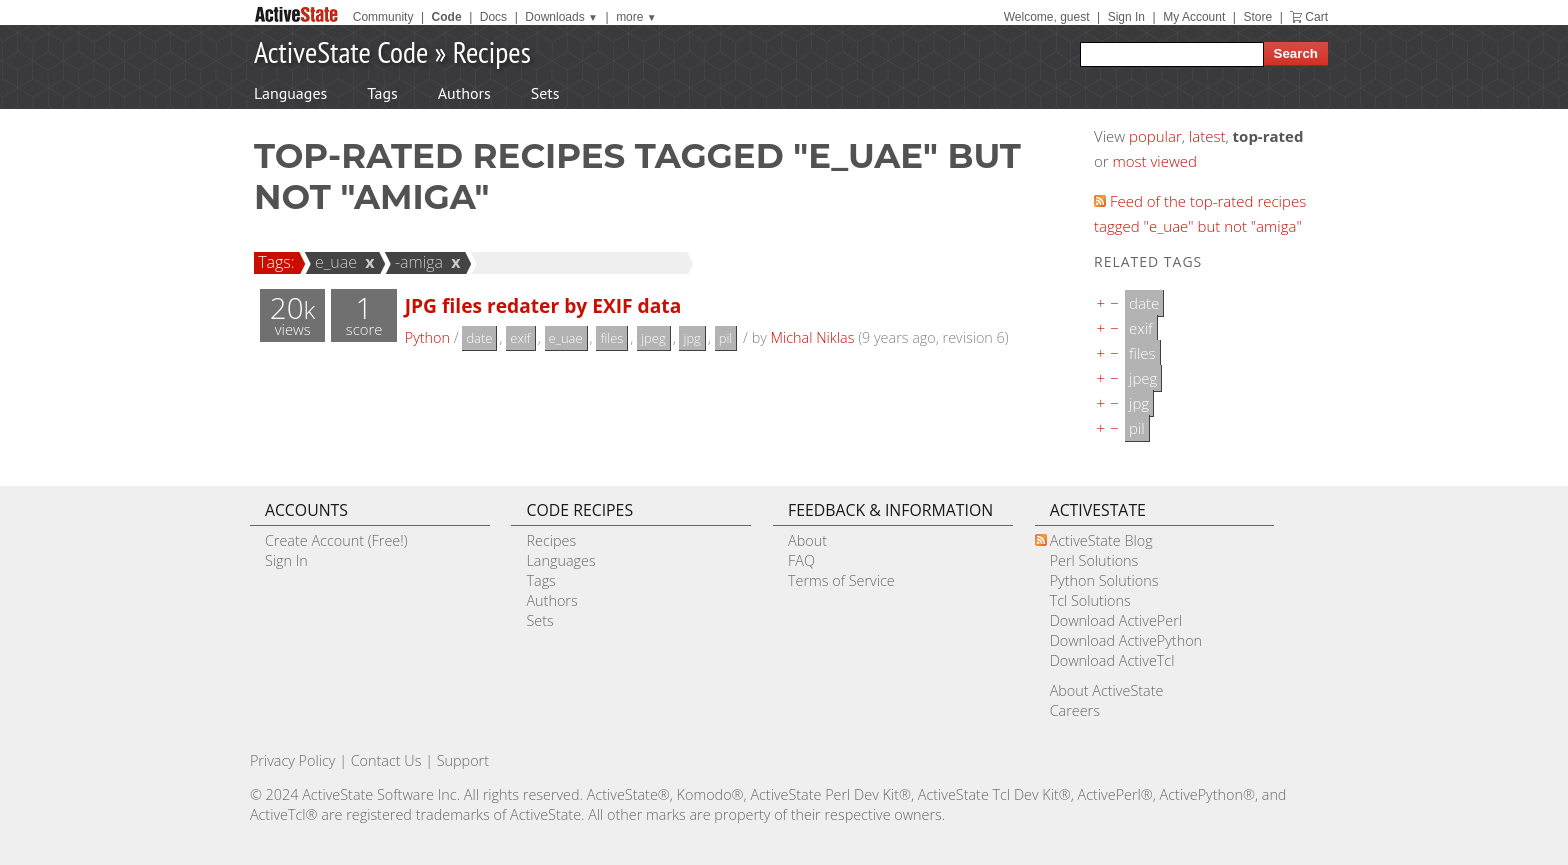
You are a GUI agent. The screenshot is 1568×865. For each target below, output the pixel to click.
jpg (691, 338)
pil (726, 338)
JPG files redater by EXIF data (543, 305)
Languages (290, 93)
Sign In (1126, 17)
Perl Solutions (1094, 560)
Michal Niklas (813, 337)
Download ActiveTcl (1112, 660)
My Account (1194, 17)
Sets (545, 93)
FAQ (801, 560)
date (479, 338)
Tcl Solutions (1090, 600)
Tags (382, 93)
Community (383, 17)
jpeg (653, 338)
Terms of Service (841, 580)
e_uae (333, 262)
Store (1257, 17)
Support (463, 760)
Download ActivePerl (1116, 620)
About (807, 540)
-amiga (416, 262)
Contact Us (386, 760)
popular (1155, 136)
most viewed (1155, 161)
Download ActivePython (1126, 640)
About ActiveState (1107, 690)
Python (427, 337)
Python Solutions (1104, 580)
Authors (464, 93)
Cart (1316, 17)
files (611, 338)
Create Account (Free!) (336, 540)
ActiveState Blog (1101, 540)
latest (1207, 136)
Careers (1075, 710)
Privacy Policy (293, 760)
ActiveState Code (341, 51)
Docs (493, 17)
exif (520, 338)
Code (447, 17)
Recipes (492, 51)
